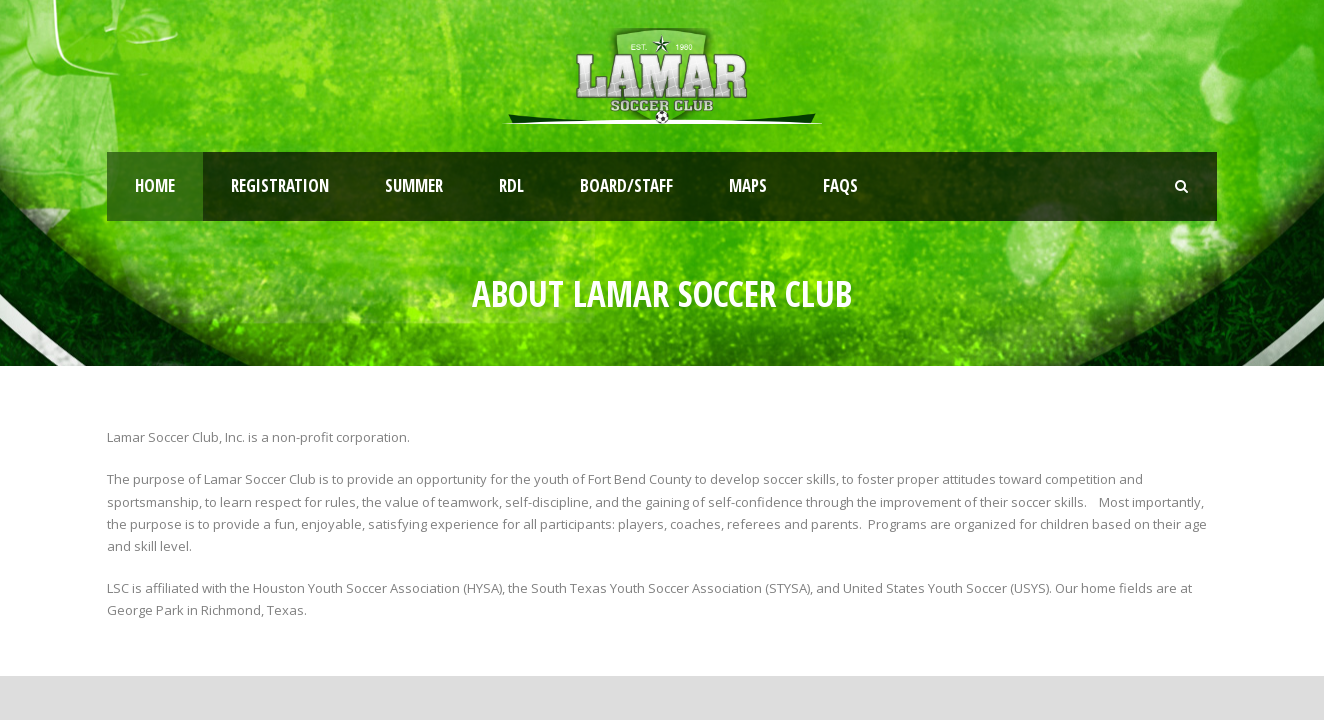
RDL (511, 185)
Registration (280, 185)
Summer (414, 185)
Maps (748, 185)
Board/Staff (626, 185)
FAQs (840, 185)
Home (155, 185)
